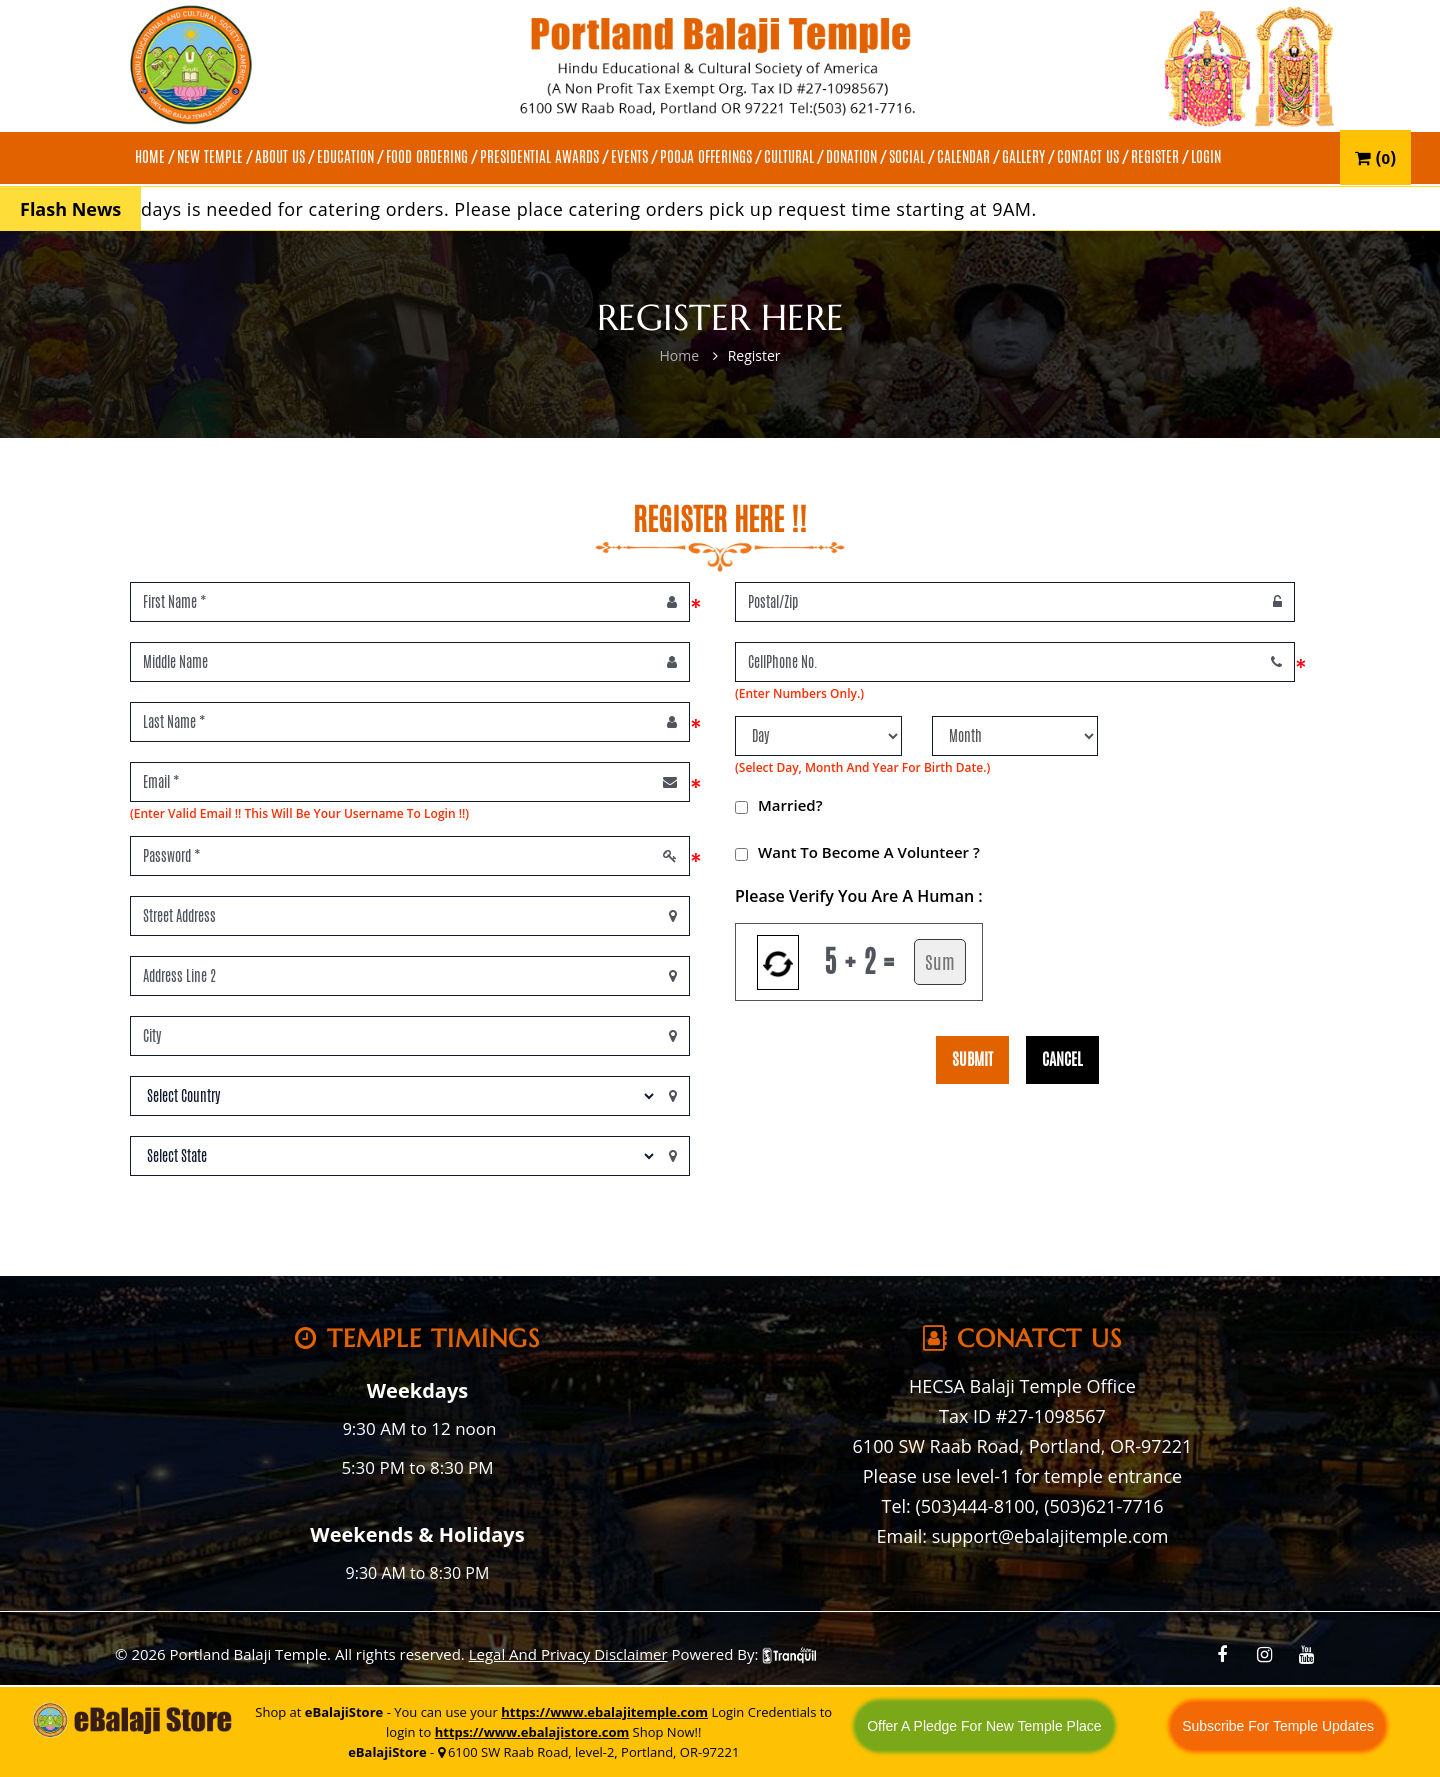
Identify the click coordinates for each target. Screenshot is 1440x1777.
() (1375, 157)
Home (679, 355)
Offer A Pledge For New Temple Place (984, 1726)
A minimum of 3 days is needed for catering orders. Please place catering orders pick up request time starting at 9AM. (585, 209)
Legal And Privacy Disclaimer (568, 1654)
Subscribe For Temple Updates (1278, 1726)
